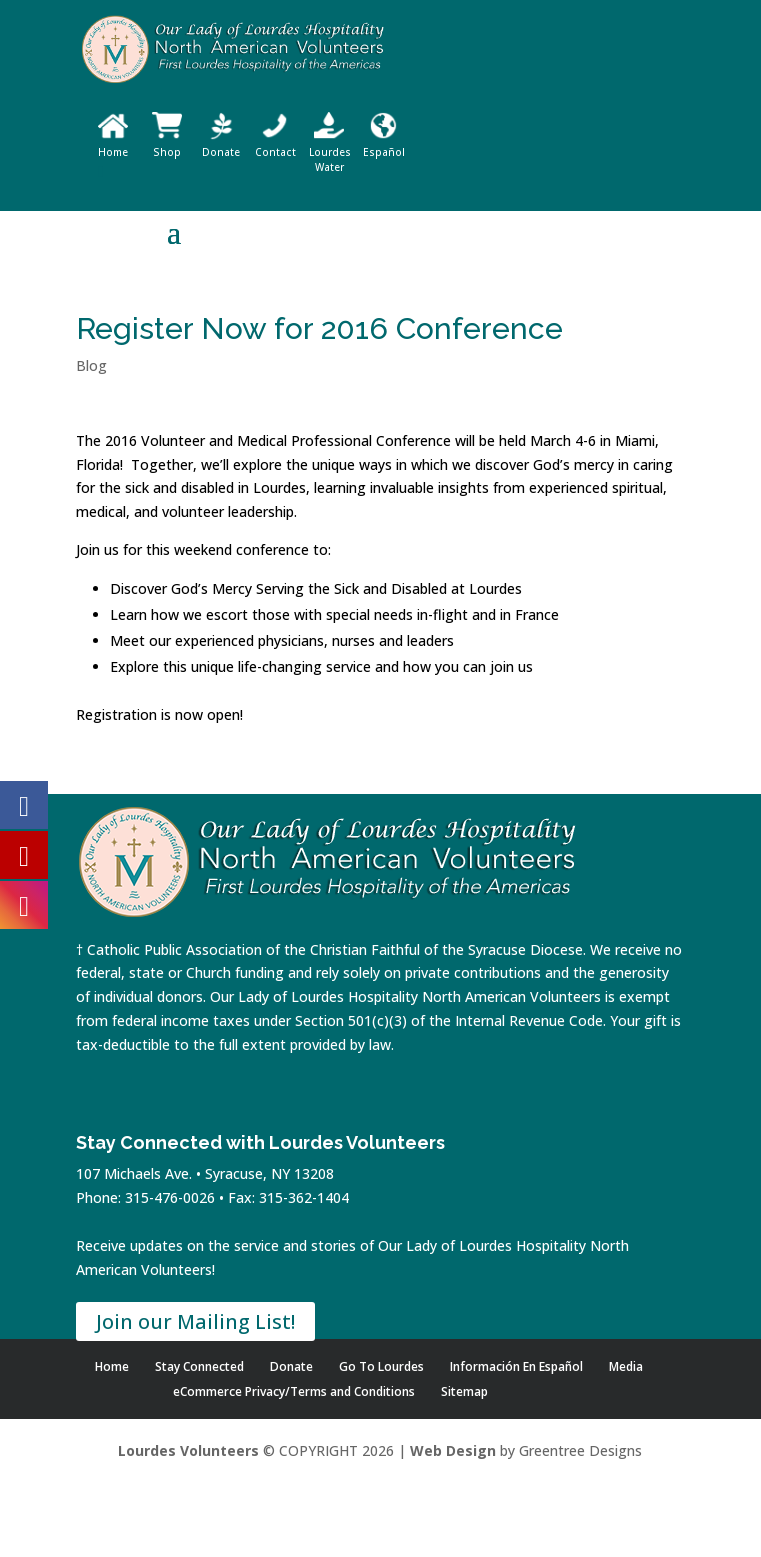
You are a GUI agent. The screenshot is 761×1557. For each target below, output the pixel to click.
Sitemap (464, 1391)
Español (384, 144)
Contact (275, 144)
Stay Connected (199, 1366)
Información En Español (516, 1366)
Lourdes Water (330, 152)
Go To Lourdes (381, 1366)
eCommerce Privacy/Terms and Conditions (294, 1391)
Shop (167, 144)
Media (626, 1366)
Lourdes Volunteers (188, 1450)
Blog (91, 365)
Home (113, 144)
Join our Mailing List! (195, 1321)
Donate (221, 144)
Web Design (453, 1450)
